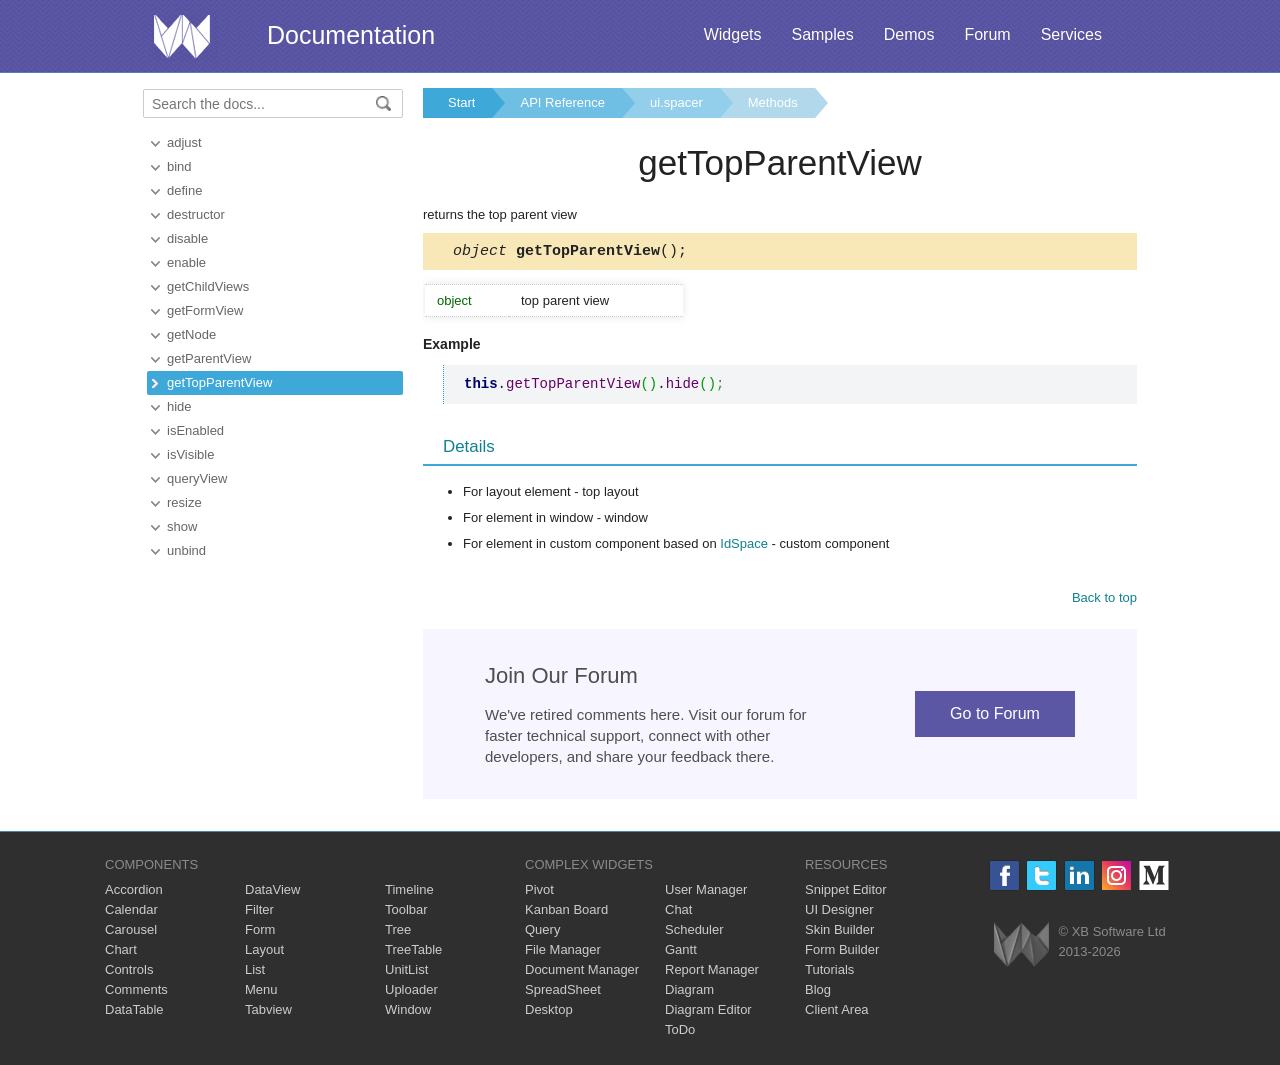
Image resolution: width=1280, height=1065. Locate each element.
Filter (259, 912)
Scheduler (694, 932)
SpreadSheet (563, 992)
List (255, 972)
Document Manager (582, 972)
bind (179, 166)
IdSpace (744, 546)
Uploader (411, 992)
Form (260, 932)
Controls (129, 972)
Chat (678, 912)
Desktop (549, 1012)
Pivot (539, 892)
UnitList (406, 972)
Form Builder (842, 952)
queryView (197, 478)
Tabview (268, 1012)
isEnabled (195, 430)
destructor (196, 214)
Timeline (409, 892)
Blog (818, 992)
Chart (121, 952)
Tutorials (829, 972)
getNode (191, 334)
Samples (822, 34)
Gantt (681, 952)
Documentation (351, 35)
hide (179, 406)
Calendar (131, 912)
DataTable (134, 1012)
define (184, 190)
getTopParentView (219, 382)
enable (186, 262)
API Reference (562, 102)
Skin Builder (839, 932)
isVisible (190, 454)
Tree (398, 932)
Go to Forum (995, 716)
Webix (1021, 947)
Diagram (689, 992)
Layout (264, 952)
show (182, 526)
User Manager (706, 892)
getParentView (209, 358)
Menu (261, 992)
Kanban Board (566, 912)
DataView (272, 892)
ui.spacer (676, 102)
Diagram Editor (708, 1012)
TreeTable (413, 952)
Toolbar (406, 912)
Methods (773, 102)
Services (1071, 34)
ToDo (680, 1032)
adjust (184, 142)
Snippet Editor (846, 892)
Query (542, 932)
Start (461, 102)
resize (184, 502)
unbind (186, 550)
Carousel (131, 932)
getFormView (205, 310)
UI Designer (839, 912)
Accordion (134, 892)
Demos (909, 34)
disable (187, 238)
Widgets (733, 34)
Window (408, 1012)
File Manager (563, 952)
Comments (136, 992)
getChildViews (208, 286)
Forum (987, 34)
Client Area (837, 1012)
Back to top (1104, 600)
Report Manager (712, 972)
